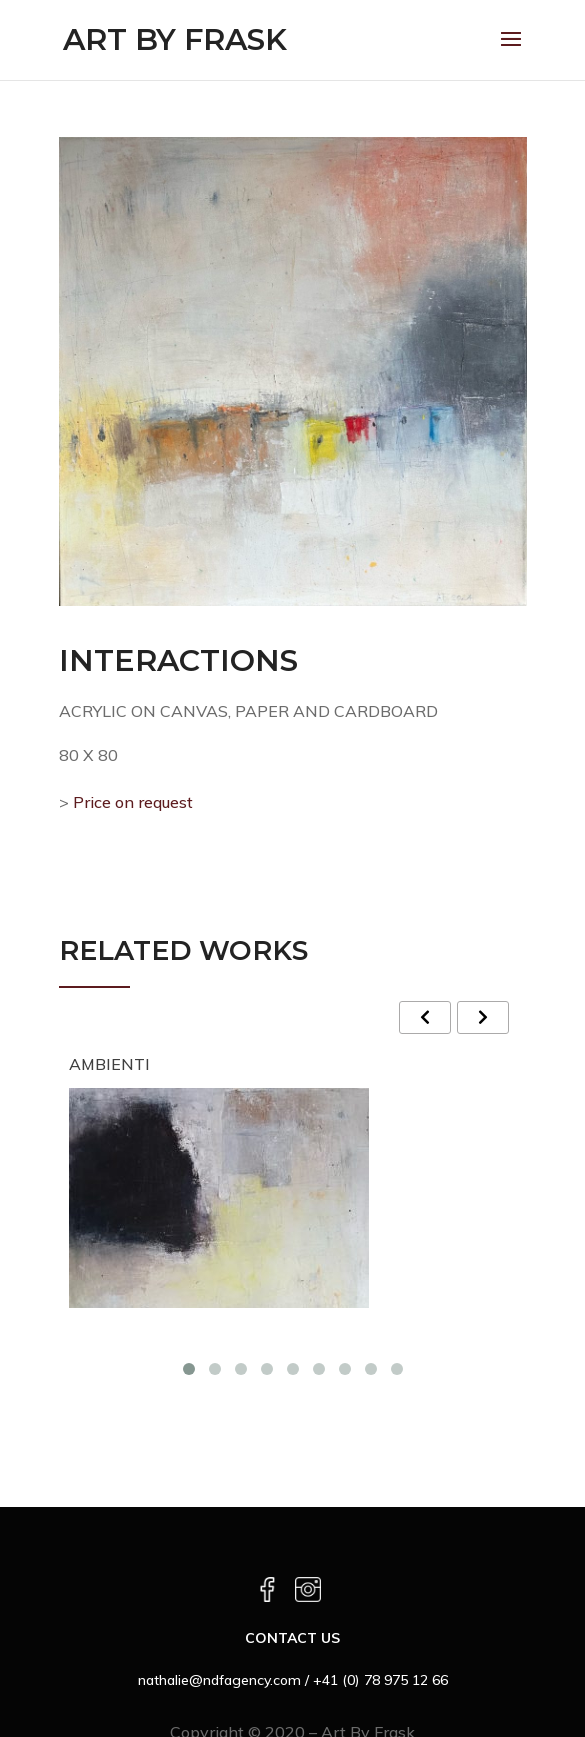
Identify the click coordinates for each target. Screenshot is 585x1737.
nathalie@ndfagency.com (219, 1680)
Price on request (131, 802)
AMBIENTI (109, 1064)
